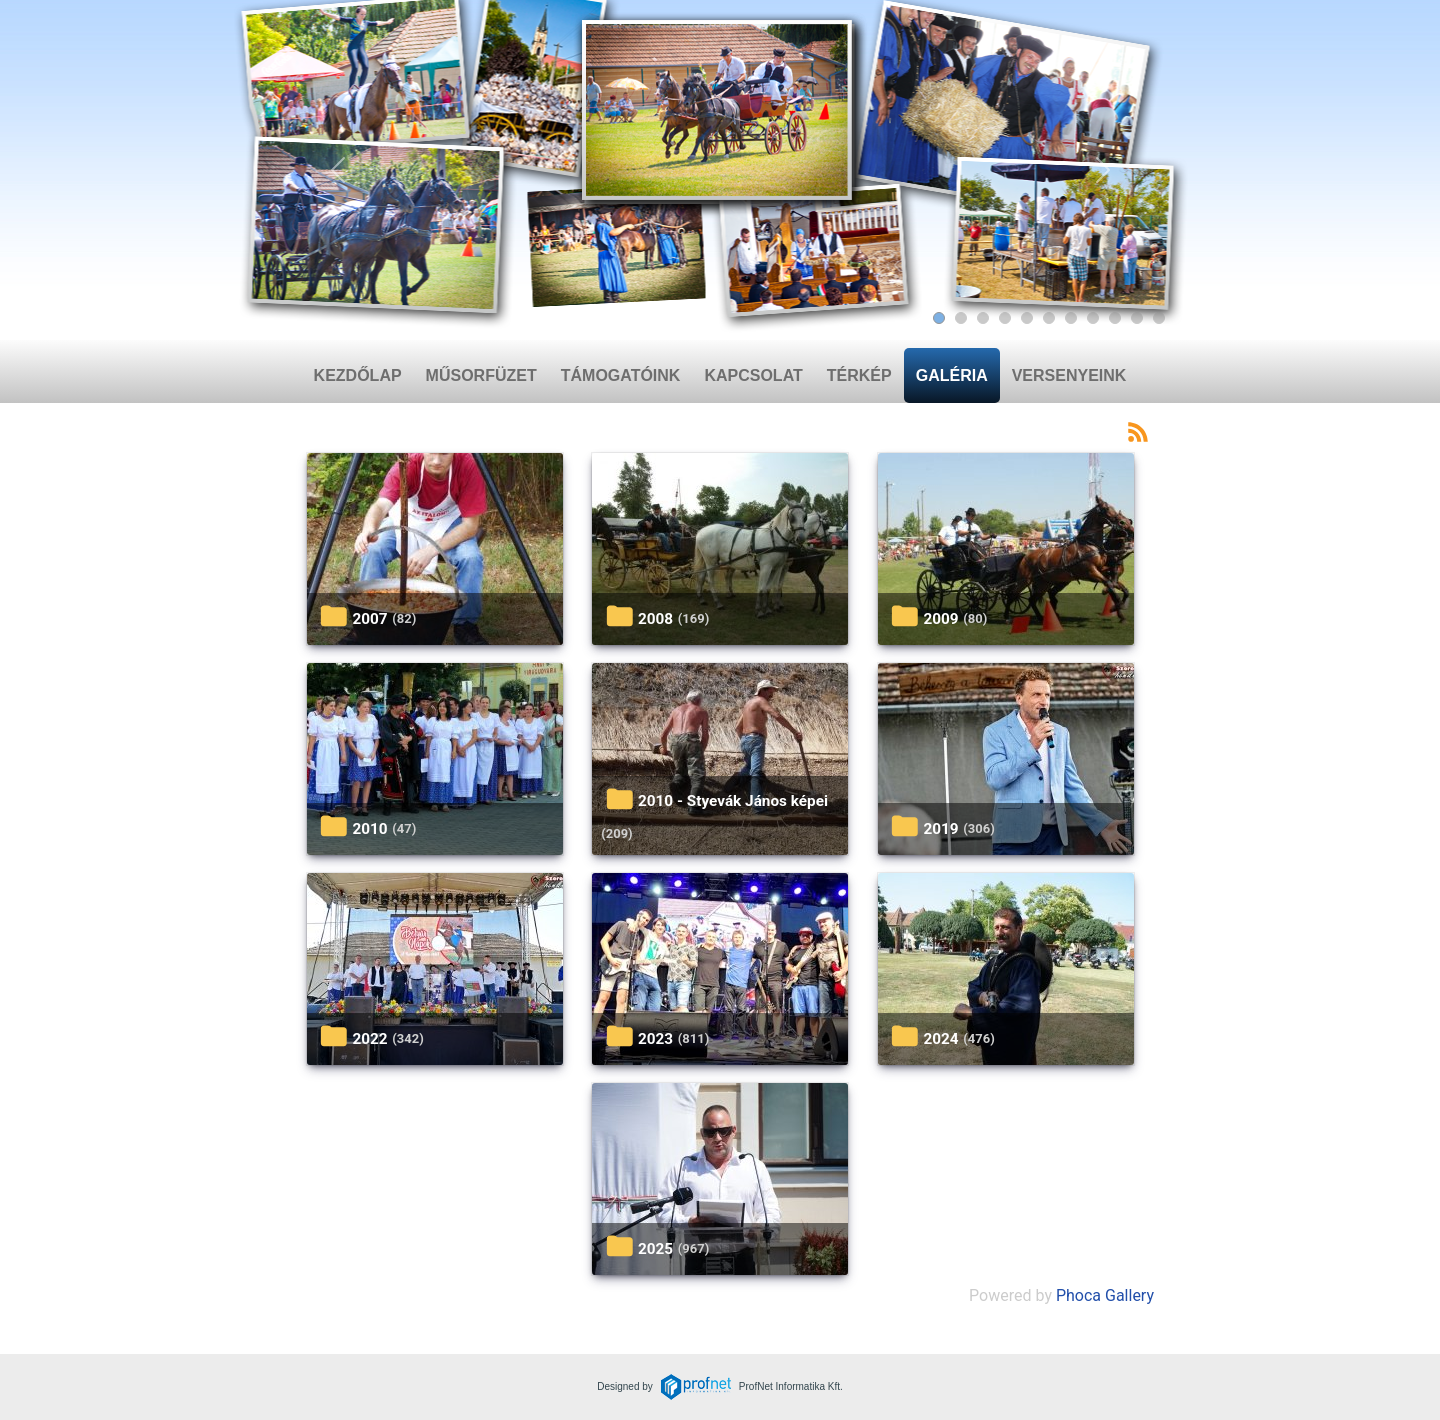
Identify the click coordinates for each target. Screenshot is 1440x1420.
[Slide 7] (1071, 318)
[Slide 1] (939, 318)
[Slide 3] (983, 318)
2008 (655, 619)
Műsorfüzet (481, 375)
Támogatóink (621, 375)
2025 (655, 1249)
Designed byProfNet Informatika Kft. (720, 1386)
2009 (940, 619)
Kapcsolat (753, 375)
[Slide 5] (1027, 318)
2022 (369, 1039)
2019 (940, 829)
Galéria (952, 375)
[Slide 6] (1049, 318)
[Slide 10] (1137, 318)
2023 (655, 1039)
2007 (369, 619)
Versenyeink (1069, 375)
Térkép (859, 375)
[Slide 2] (961, 318)
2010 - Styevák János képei (733, 801)
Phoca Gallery (1105, 1295)
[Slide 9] (1115, 318)
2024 (940, 1039)
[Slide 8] (1093, 318)
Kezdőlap (358, 375)
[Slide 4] (1005, 318)
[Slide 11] (1159, 318)
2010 (369, 829)
